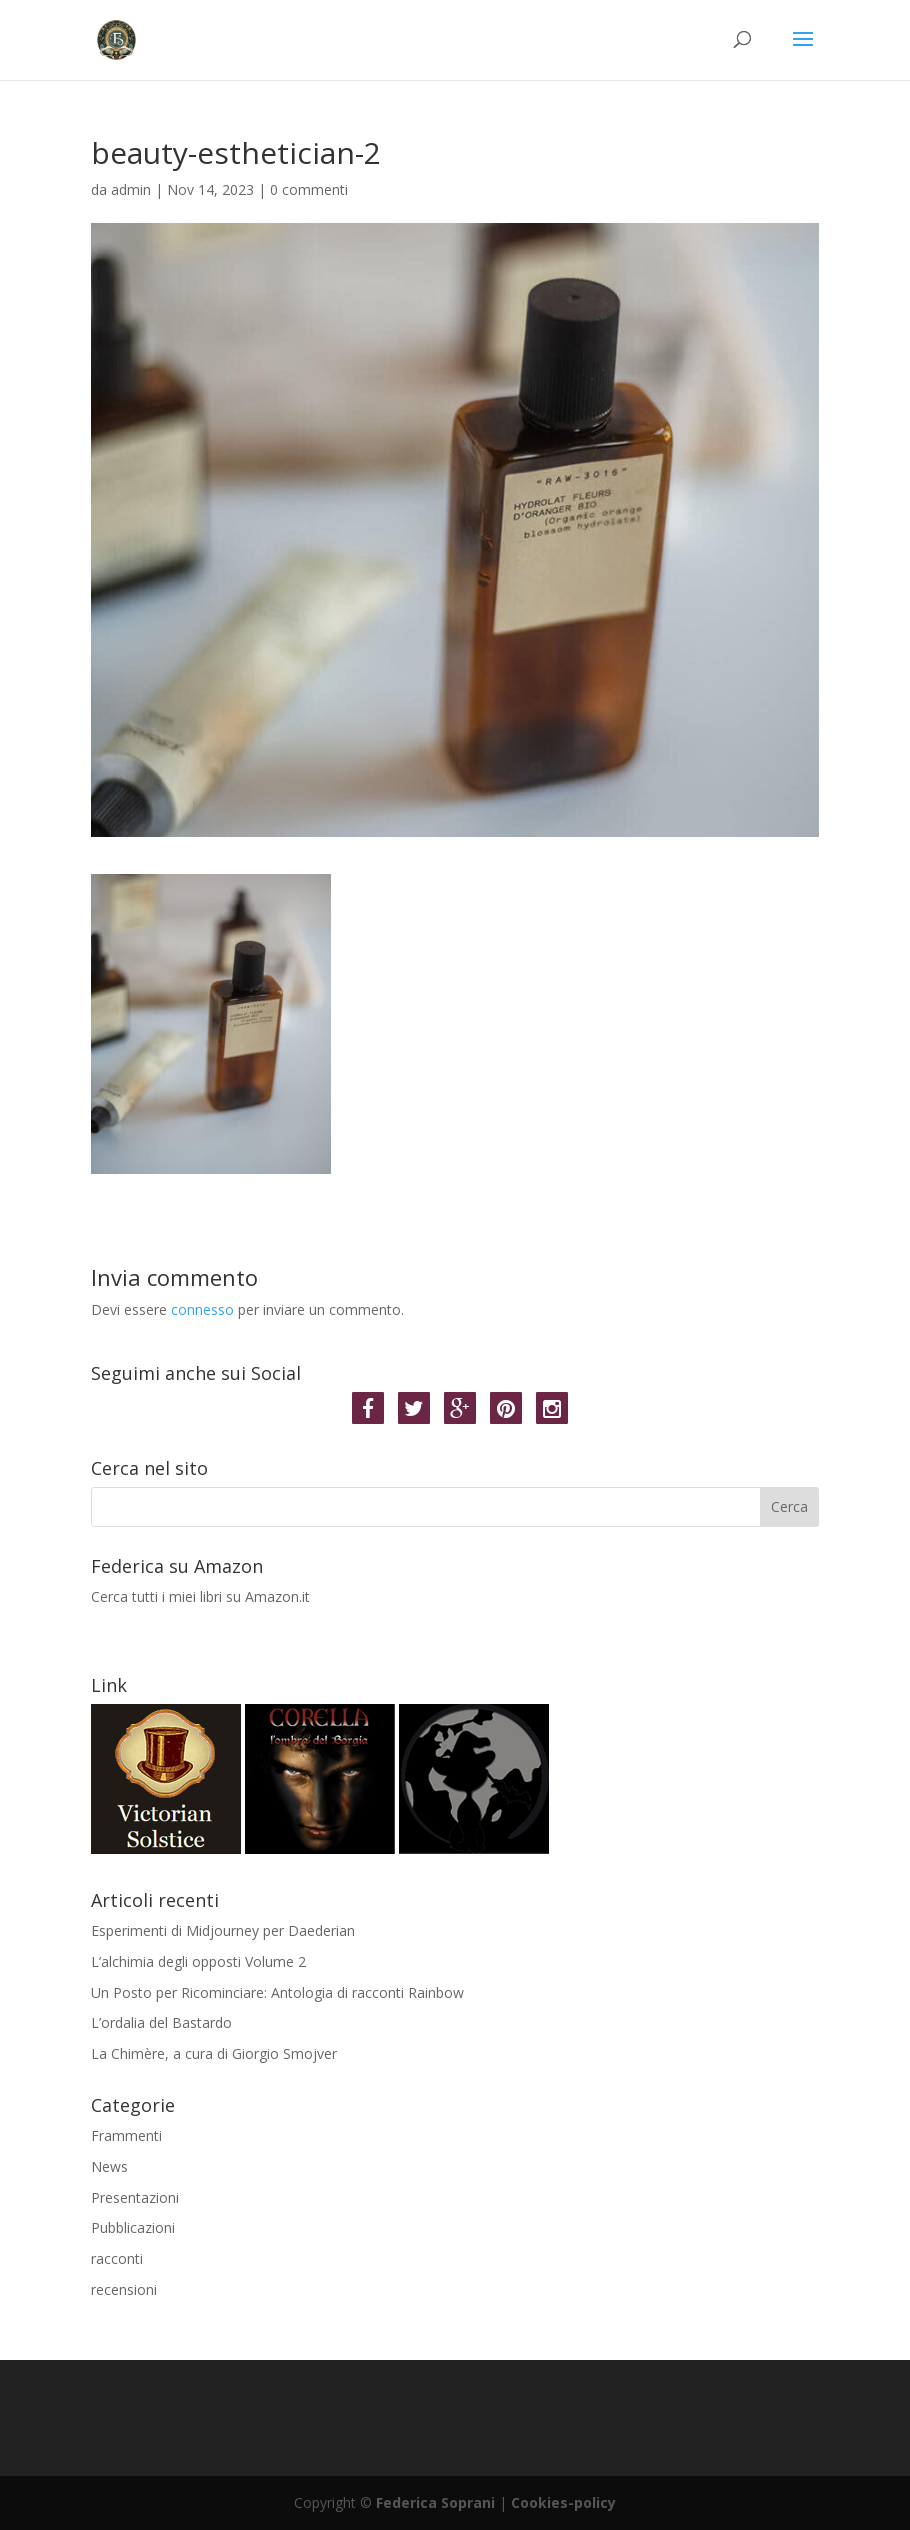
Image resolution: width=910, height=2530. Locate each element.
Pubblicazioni (133, 2227)
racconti (117, 2258)
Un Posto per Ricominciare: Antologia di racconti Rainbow (277, 1992)
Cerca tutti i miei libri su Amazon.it (455, 1617)
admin (131, 189)
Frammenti (126, 2135)
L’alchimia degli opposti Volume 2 (198, 1961)
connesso (202, 1309)
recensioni (124, 2289)
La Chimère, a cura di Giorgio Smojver (214, 2053)
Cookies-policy (563, 2502)
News (109, 2166)
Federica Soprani (435, 2502)
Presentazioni (135, 2197)
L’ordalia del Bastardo (161, 2022)
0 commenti (309, 189)
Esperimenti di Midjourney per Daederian (223, 1930)
